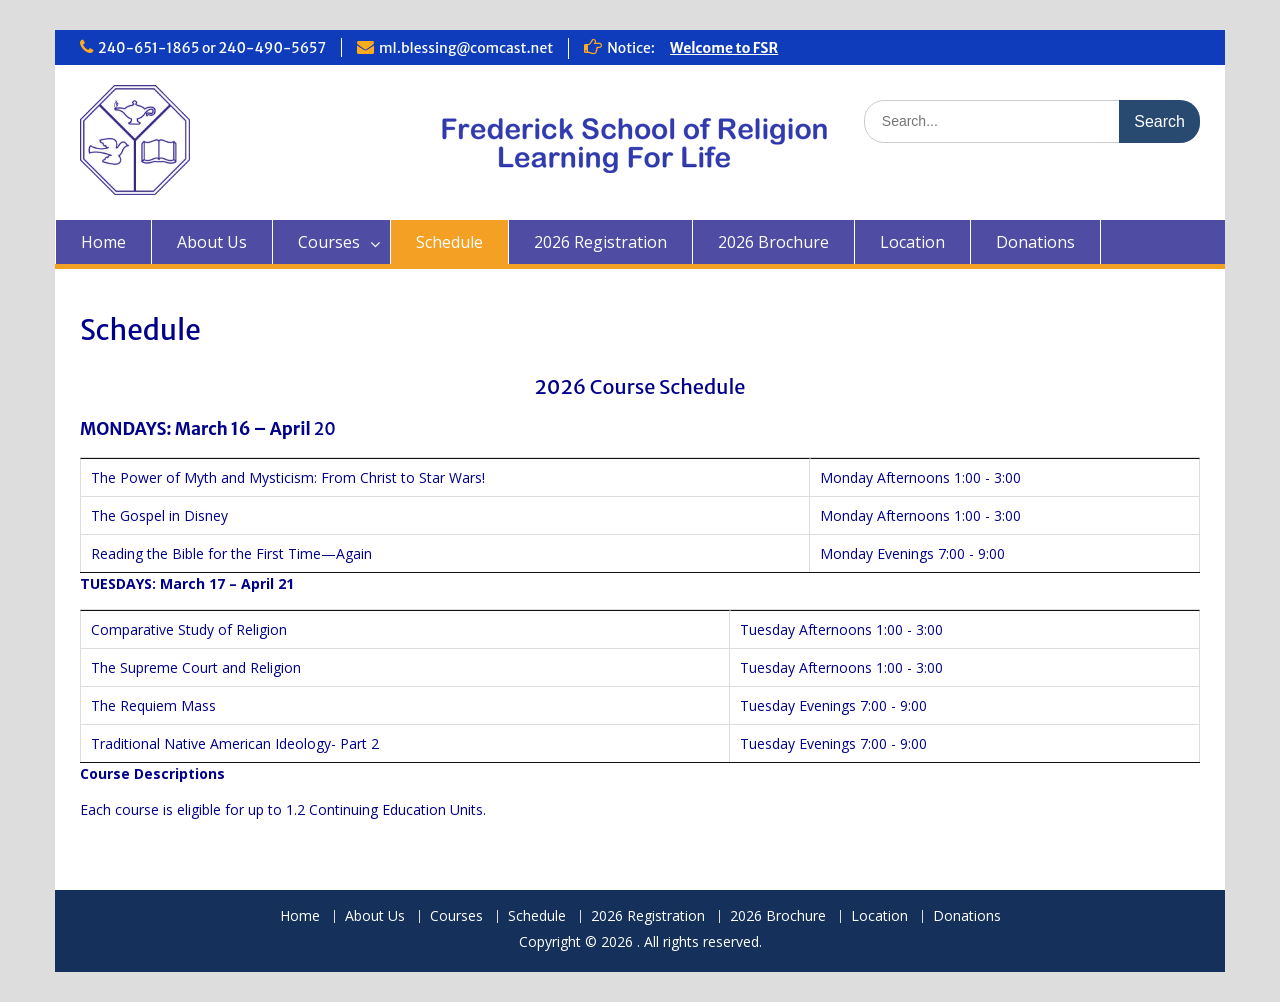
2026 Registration (600, 242)
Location (912, 242)
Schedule (449, 242)
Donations (1035, 242)
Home (103, 242)
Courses (329, 242)
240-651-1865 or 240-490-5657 (212, 48)
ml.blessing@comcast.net (466, 48)
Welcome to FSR (724, 48)
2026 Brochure (773, 242)
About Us (212, 242)
